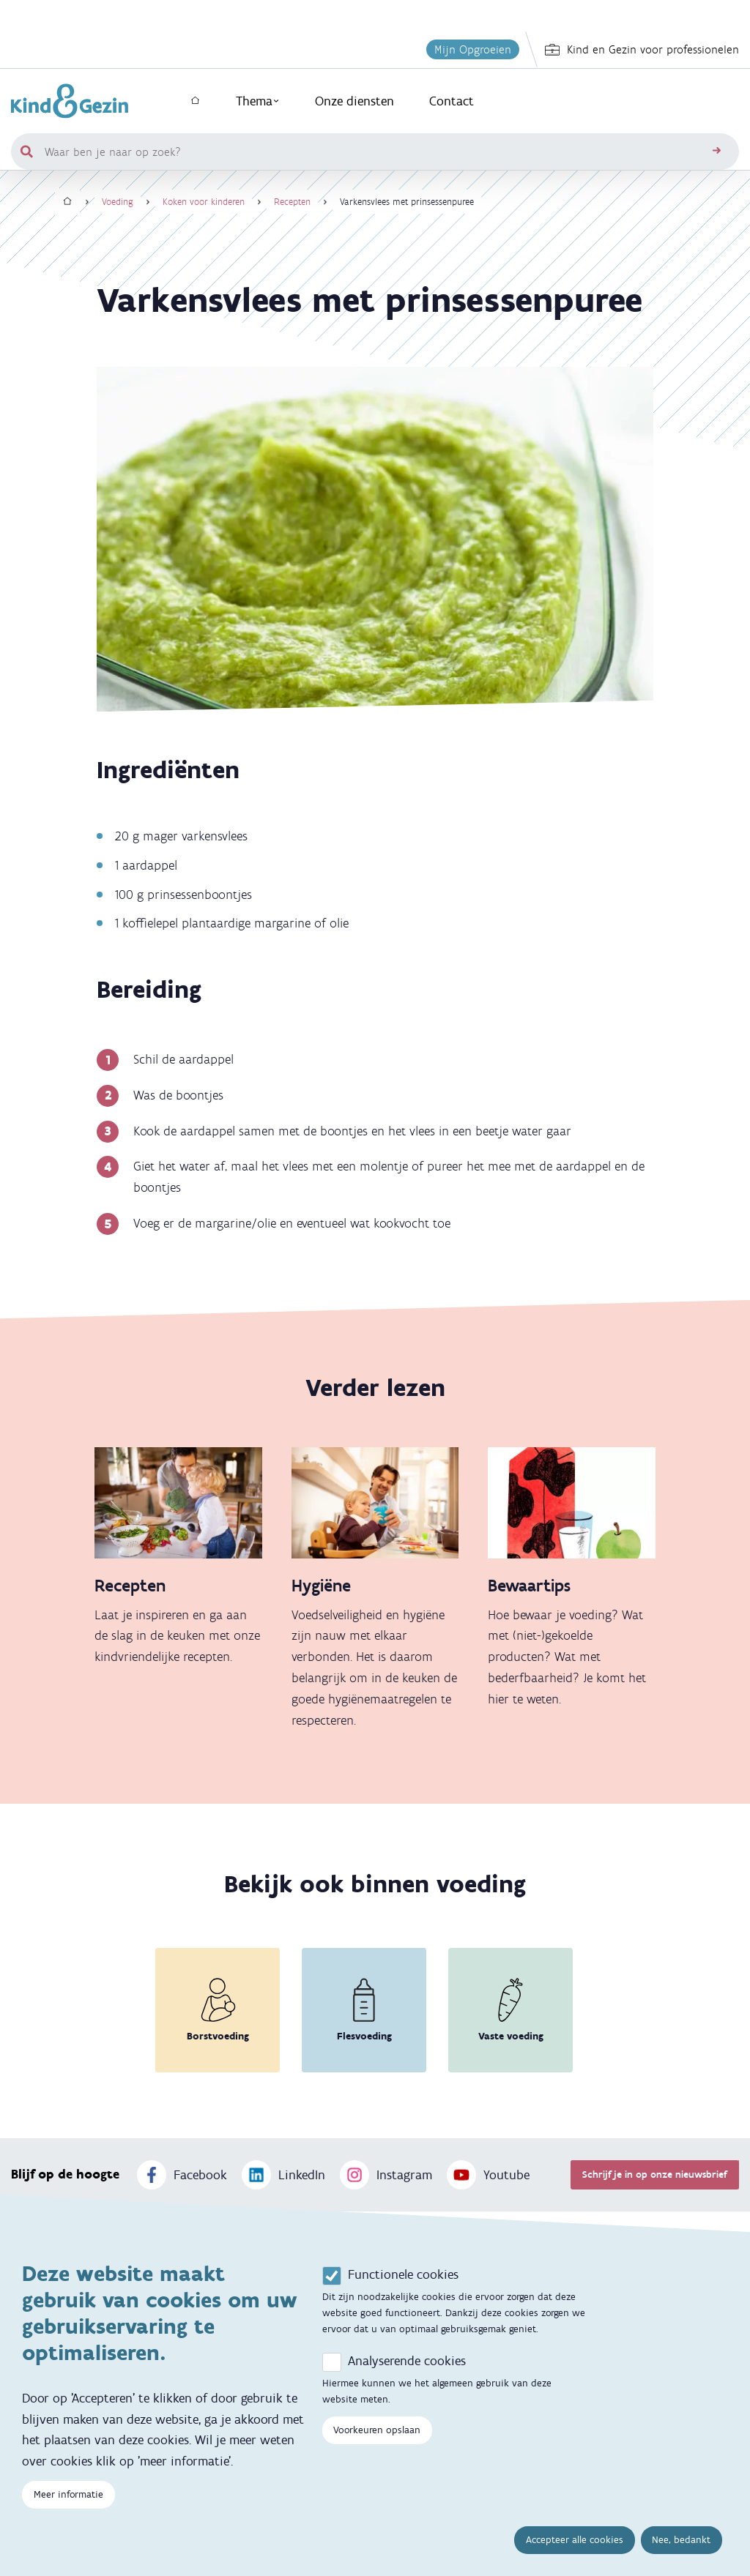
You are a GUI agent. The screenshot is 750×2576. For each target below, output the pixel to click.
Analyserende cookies (407, 2361)
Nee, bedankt (681, 2540)
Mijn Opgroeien (472, 49)
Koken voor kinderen (204, 201)
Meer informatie (68, 2494)
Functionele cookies (403, 2274)
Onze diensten (354, 101)
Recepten (292, 201)
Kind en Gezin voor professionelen (642, 49)
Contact (451, 101)
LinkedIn (283, 2174)
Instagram (386, 2174)
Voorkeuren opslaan (376, 2430)
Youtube (488, 2174)
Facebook (182, 2174)
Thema (258, 101)
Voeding (117, 201)
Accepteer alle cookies (574, 2540)
